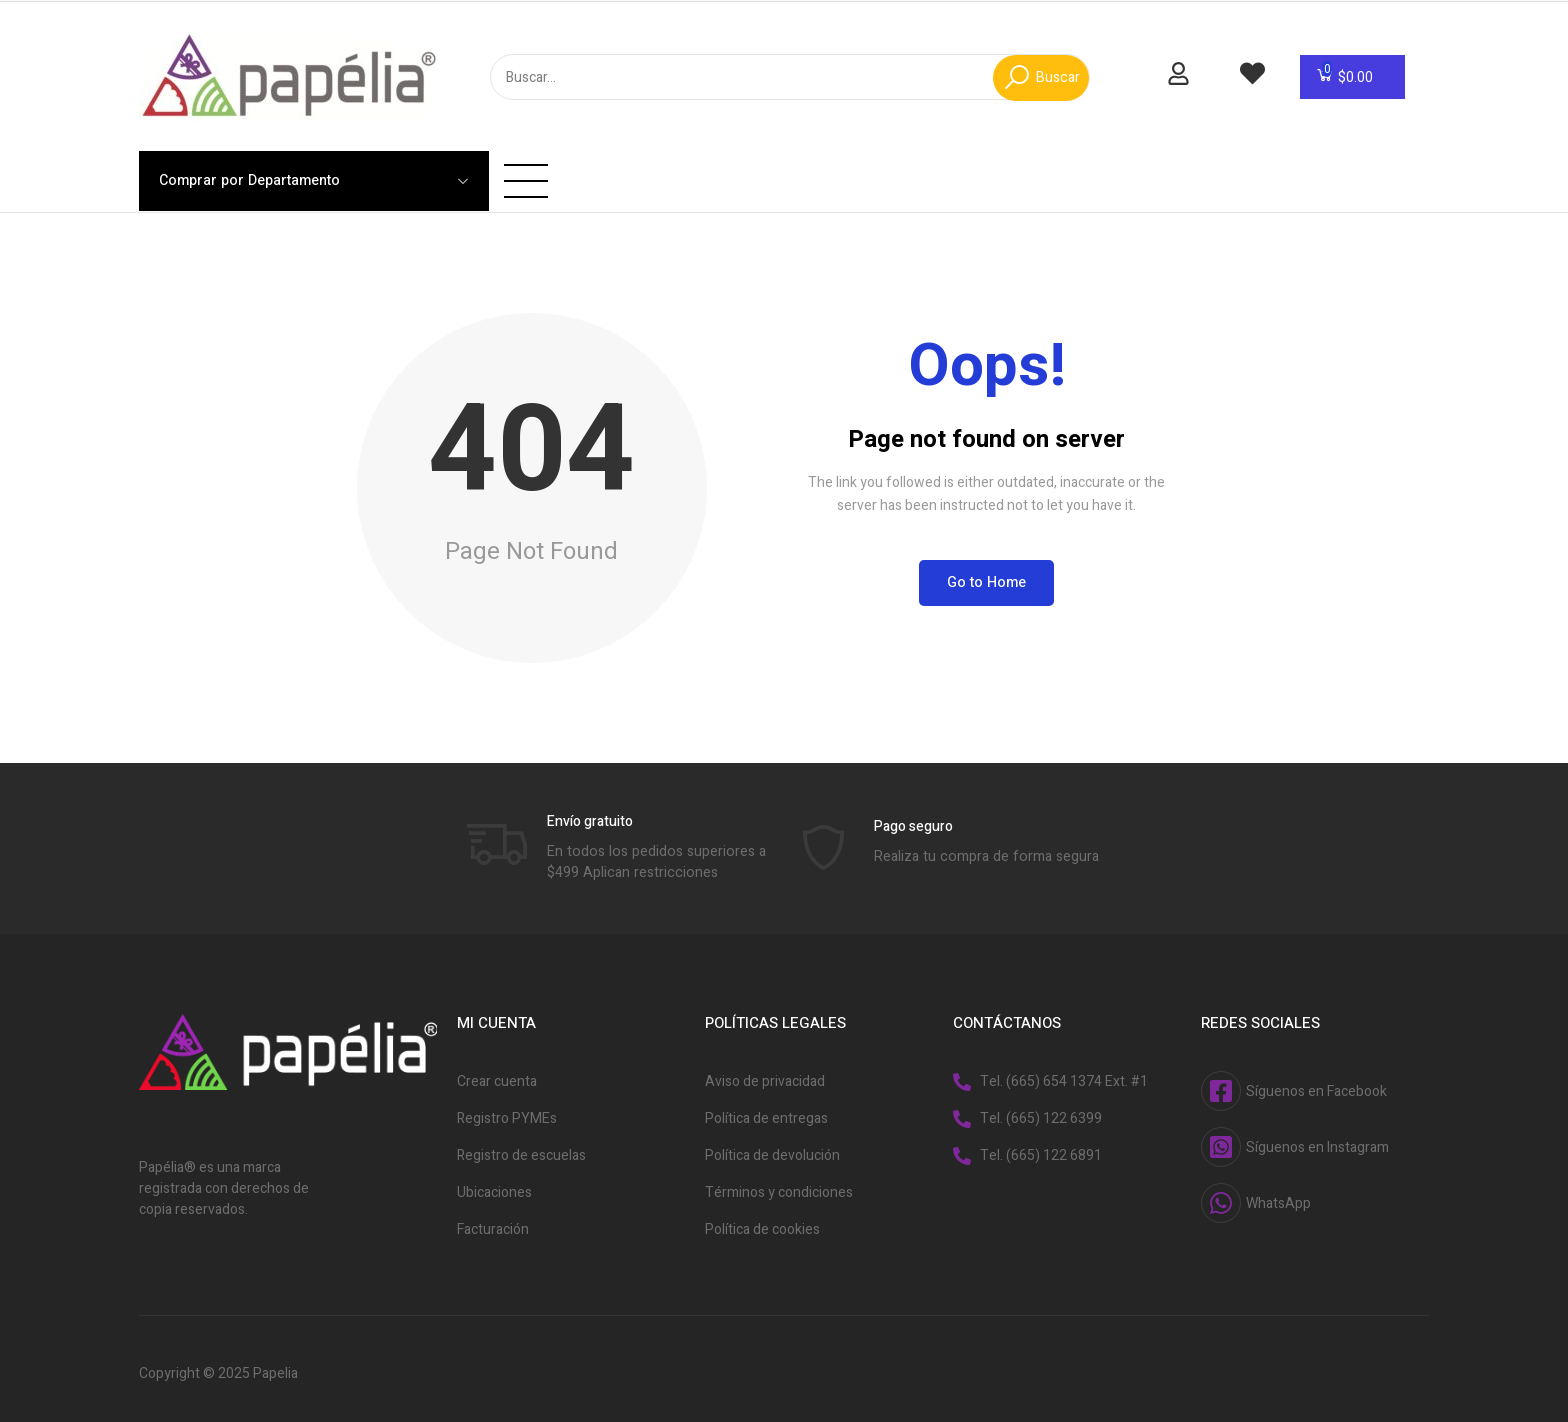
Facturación (803, 166)
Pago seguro (913, 814)
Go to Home (986, 570)
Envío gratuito (590, 809)
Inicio (441, 166)
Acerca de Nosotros (648, 166)
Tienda (517, 166)
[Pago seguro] (824, 836)
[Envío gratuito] (497, 831)
